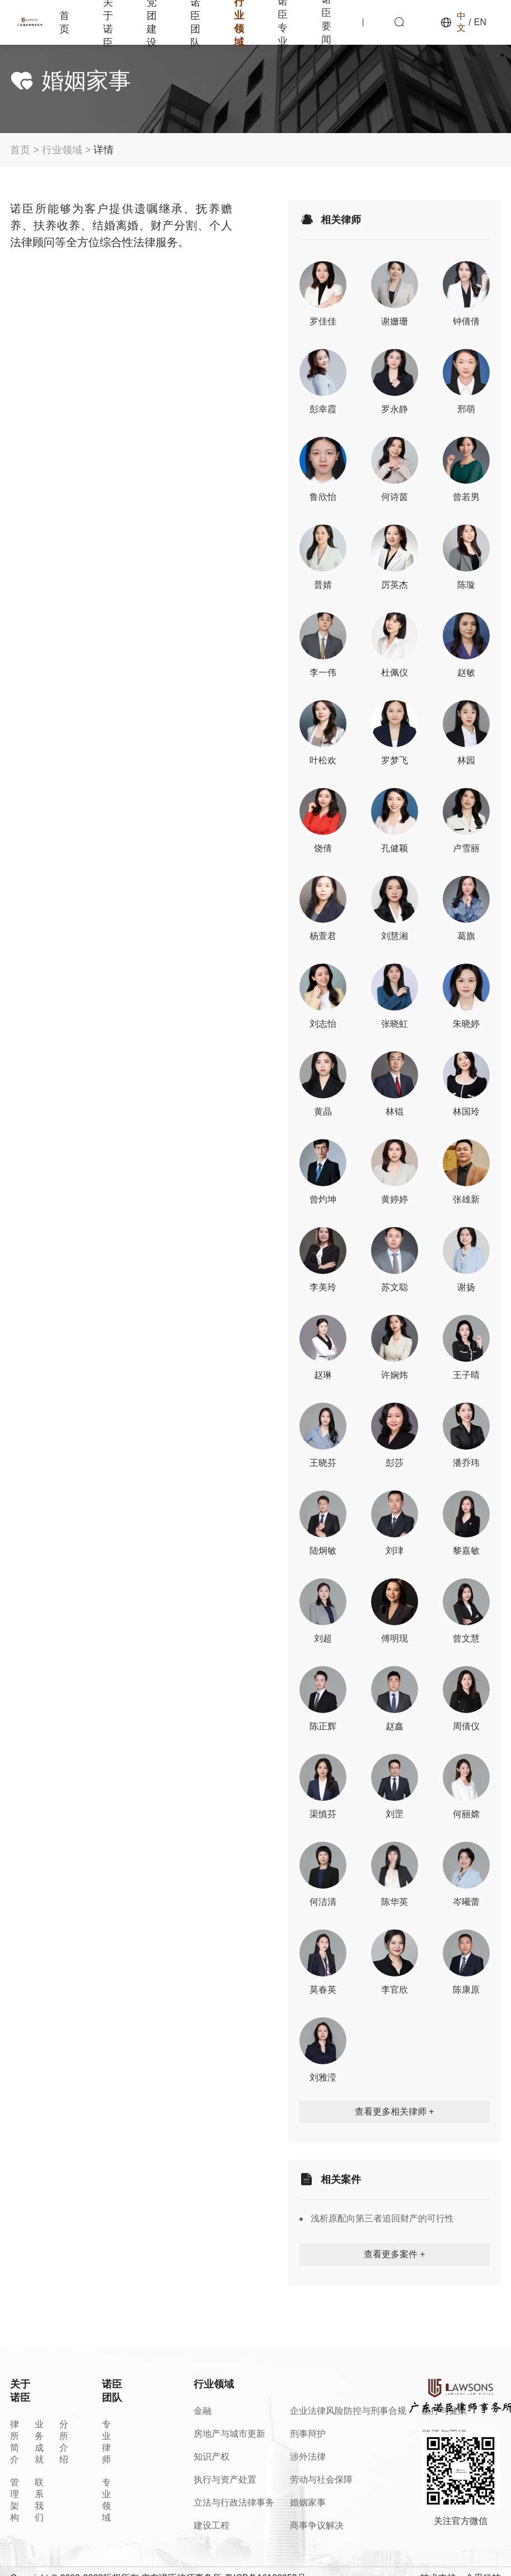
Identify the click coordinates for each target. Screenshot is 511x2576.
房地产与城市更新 (229, 2433)
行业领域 (62, 149)
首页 (64, 22)
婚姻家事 (308, 2502)
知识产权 (211, 2456)
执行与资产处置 (225, 2479)
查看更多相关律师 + (394, 2111)
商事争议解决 (317, 2525)
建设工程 (211, 2525)
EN (480, 22)
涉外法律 (308, 2456)
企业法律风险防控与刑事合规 (348, 2410)
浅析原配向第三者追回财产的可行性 (382, 2218)
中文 (461, 21)
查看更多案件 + (394, 2254)
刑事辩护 (308, 2433)
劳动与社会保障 (321, 2479)
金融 (203, 2410)
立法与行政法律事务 (234, 2502)
